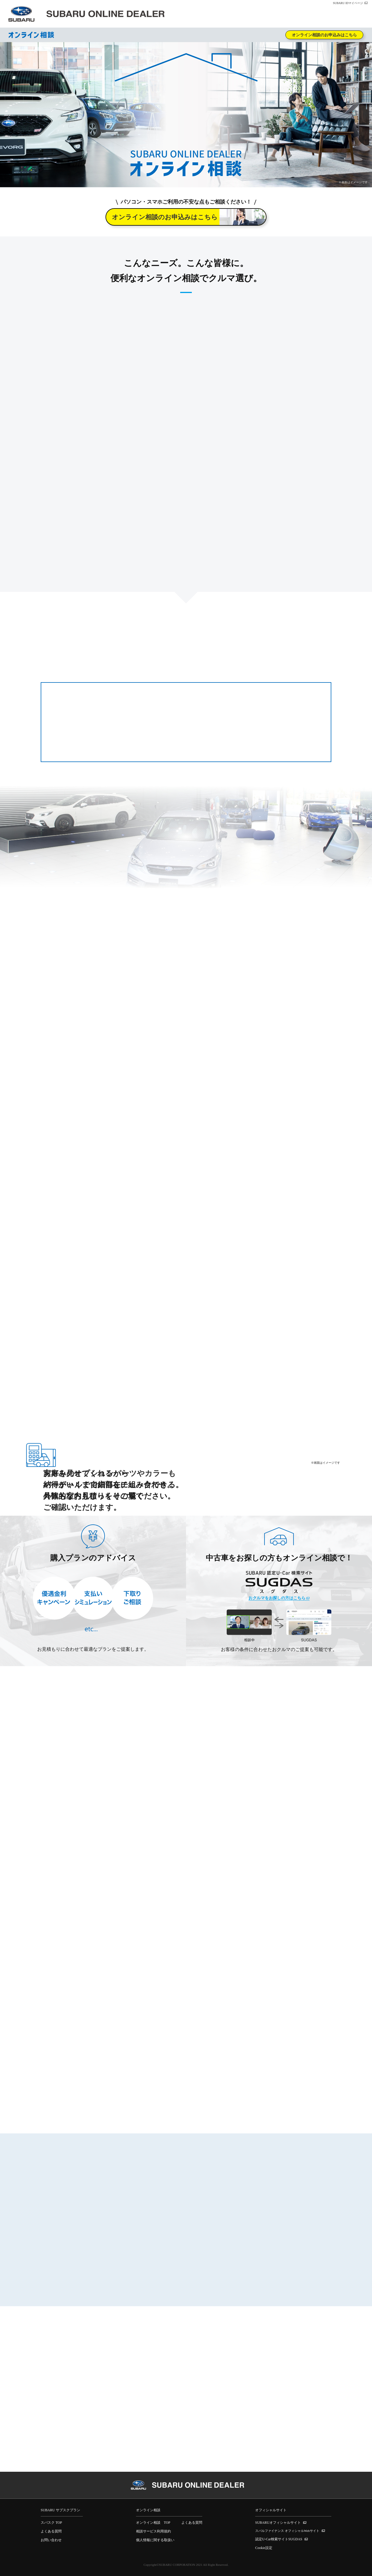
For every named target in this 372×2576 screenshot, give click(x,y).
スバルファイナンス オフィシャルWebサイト (287, 2530)
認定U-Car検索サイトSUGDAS (278, 2539)
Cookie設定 (263, 2548)
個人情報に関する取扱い (155, 2540)
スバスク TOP (51, 2523)
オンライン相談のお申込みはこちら (324, 35)
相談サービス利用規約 (153, 2531)
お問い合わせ (51, 2540)
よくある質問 (51, 2531)
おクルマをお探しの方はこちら (276, 1598)
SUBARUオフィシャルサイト (278, 2523)
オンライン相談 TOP (153, 2523)
